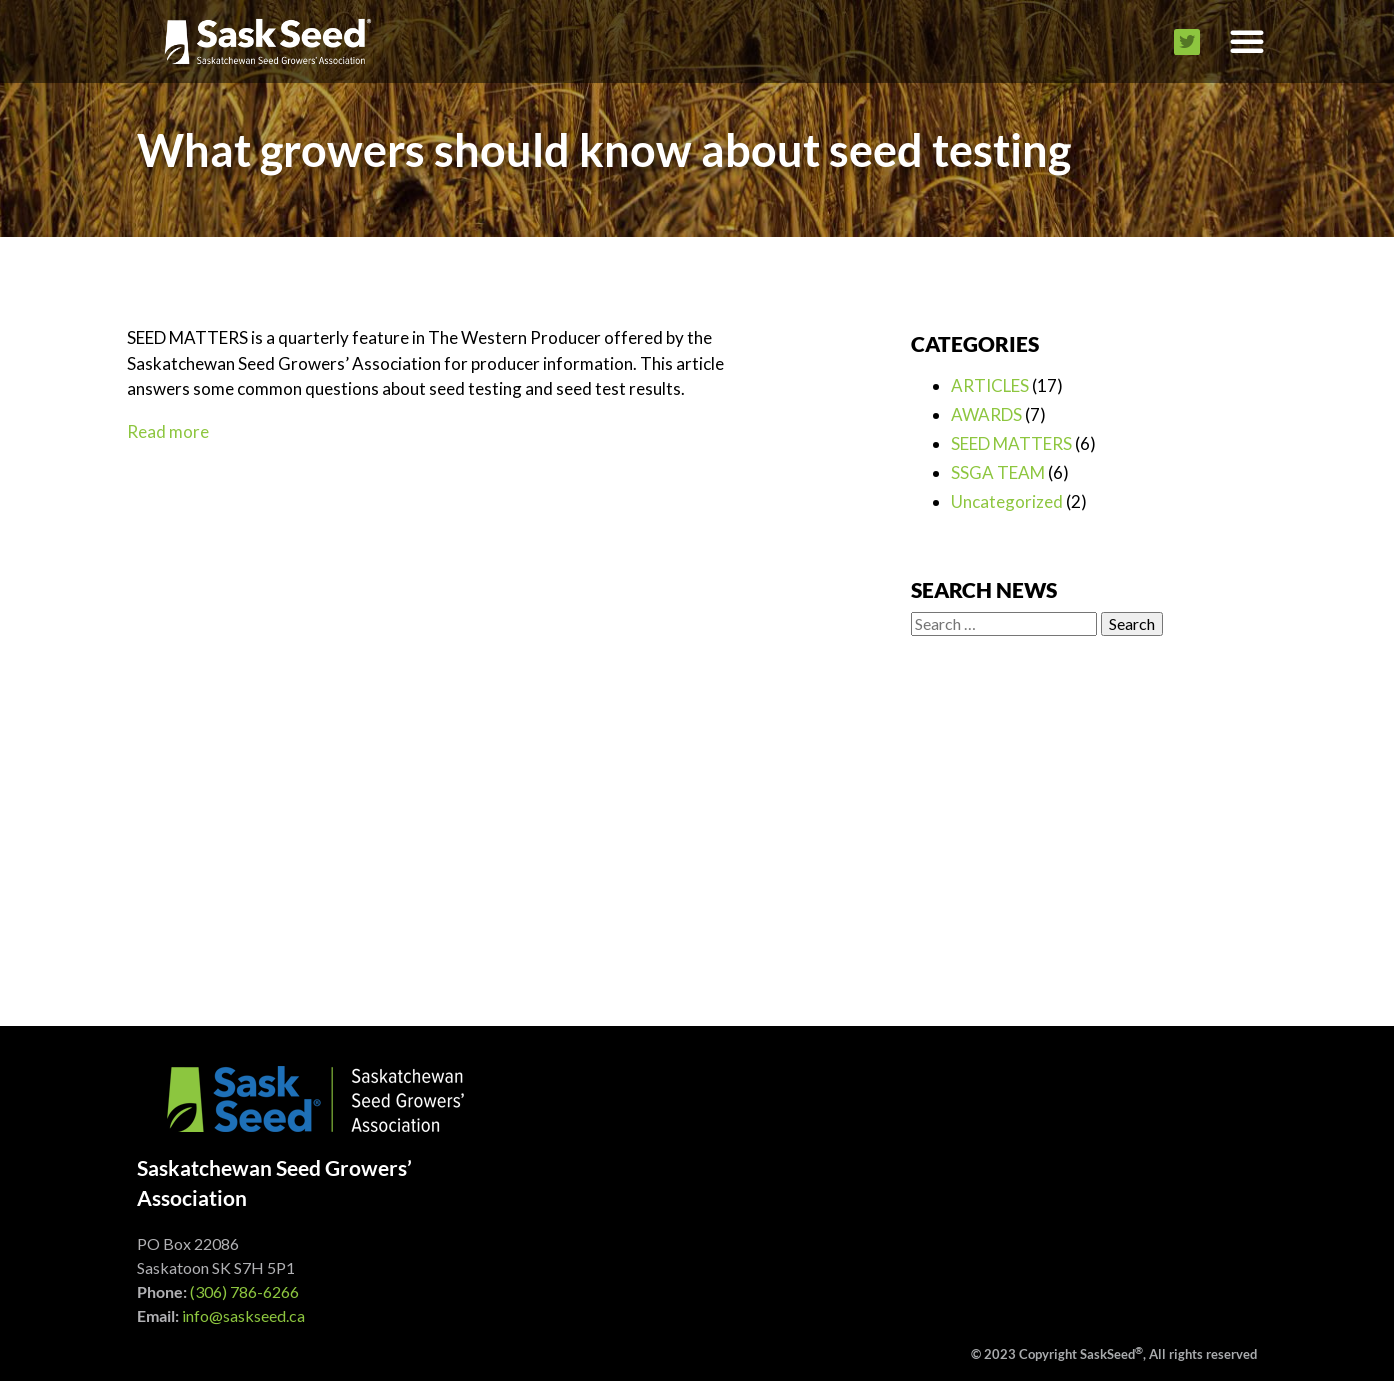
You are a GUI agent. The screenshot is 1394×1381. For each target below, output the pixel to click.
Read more (168, 431)
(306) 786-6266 (244, 1291)
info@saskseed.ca (243, 1315)
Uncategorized (1007, 501)
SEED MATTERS (1011, 443)
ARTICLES (990, 385)
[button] (1247, 41)
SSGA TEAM (998, 472)
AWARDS (986, 414)
